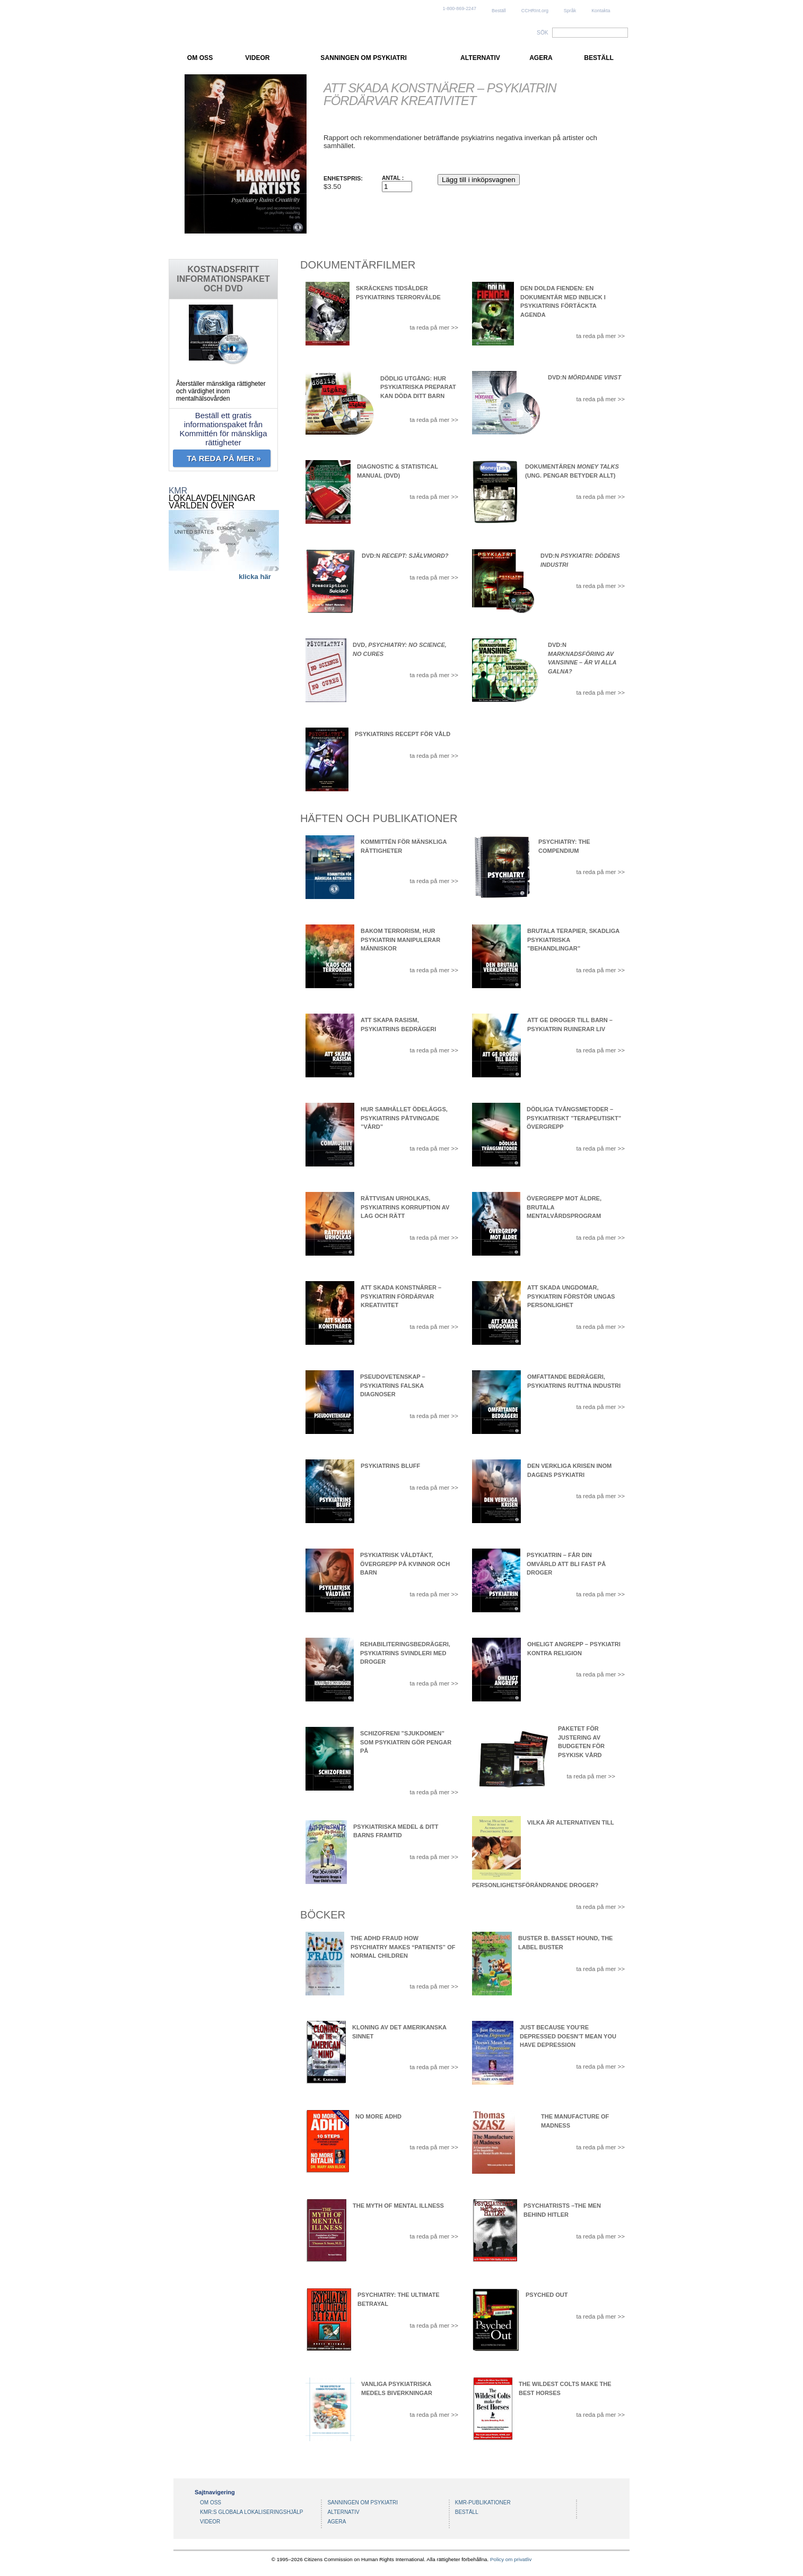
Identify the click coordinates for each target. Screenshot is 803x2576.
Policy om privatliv (510, 2559)
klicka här (255, 577)
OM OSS (200, 58)
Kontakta (600, 10)
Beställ (499, 10)
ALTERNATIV (480, 58)
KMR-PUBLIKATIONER (483, 2502)
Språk (570, 10)
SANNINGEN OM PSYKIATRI (363, 58)
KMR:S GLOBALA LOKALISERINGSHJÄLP (251, 2512)
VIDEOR (257, 58)
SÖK (542, 33)
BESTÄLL (599, 58)
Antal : (393, 178)
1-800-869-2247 (460, 8)
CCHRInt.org (534, 10)
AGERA (541, 58)
